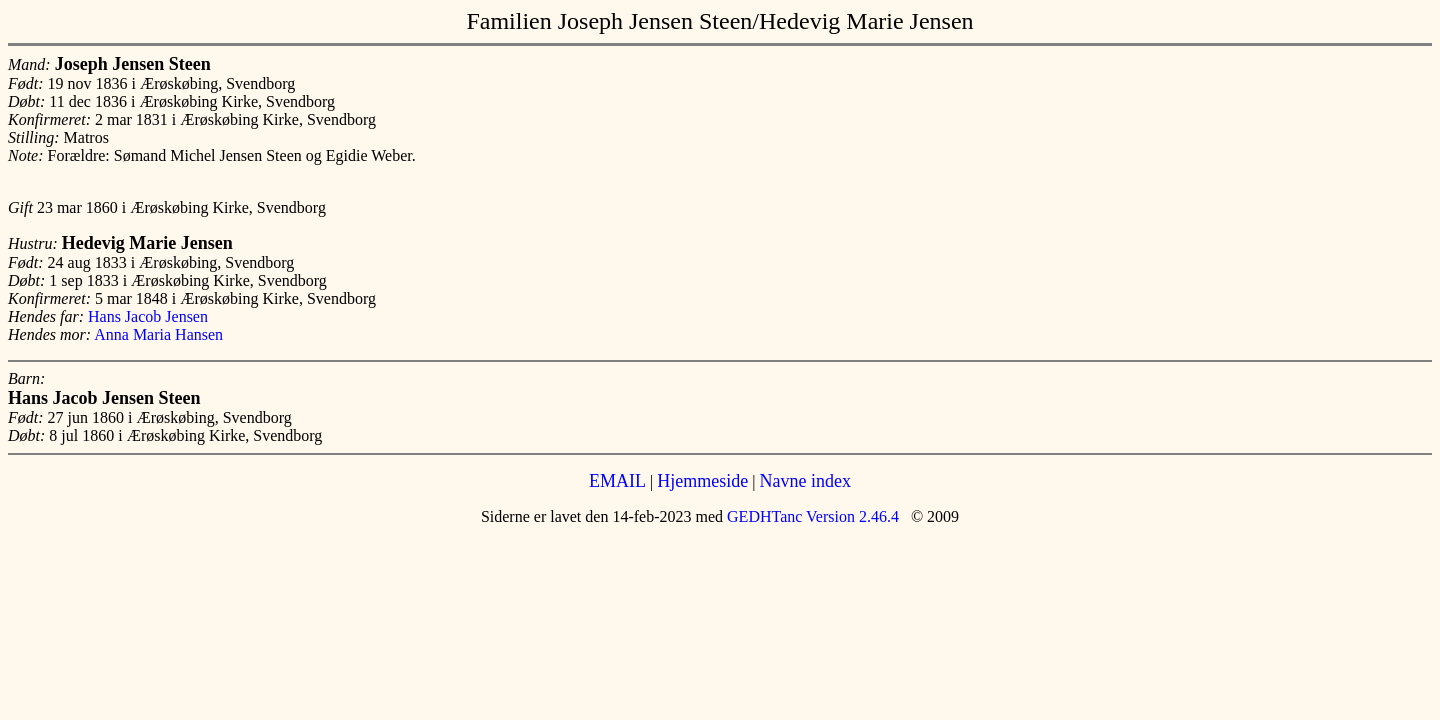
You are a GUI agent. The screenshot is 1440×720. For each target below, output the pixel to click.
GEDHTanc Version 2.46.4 (811, 516)
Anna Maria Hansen (158, 334)
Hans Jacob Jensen (148, 316)
